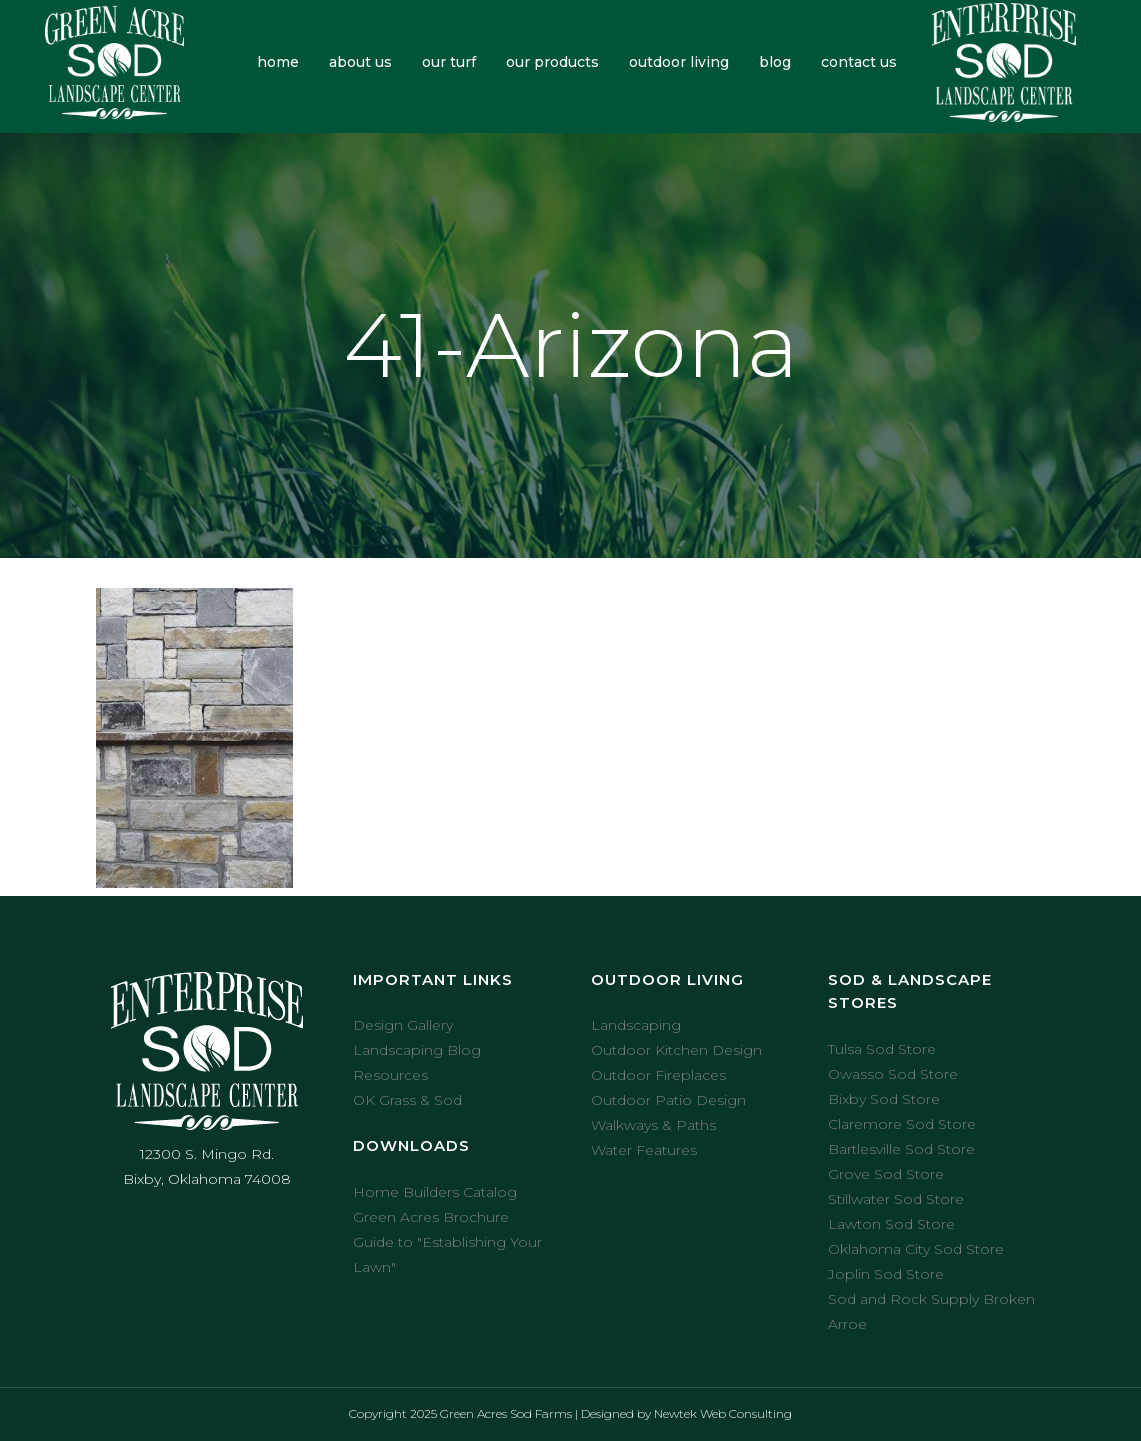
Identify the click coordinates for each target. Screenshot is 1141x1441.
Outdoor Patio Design (668, 1100)
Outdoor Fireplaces (658, 1075)
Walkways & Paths (653, 1125)
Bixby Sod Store (884, 1099)
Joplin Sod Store (886, 1274)
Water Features (644, 1150)
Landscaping (636, 1025)
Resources (390, 1075)
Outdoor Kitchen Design (676, 1050)
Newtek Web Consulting (723, 1413)
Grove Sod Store (886, 1174)
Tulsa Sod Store (882, 1049)
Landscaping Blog (417, 1050)
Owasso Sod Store (893, 1074)
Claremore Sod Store (902, 1124)
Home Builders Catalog (435, 1192)
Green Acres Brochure (431, 1217)
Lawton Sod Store (891, 1224)
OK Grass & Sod (407, 1100)
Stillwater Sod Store (896, 1199)
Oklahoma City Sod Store (916, 1249)
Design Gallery (403, 1025)
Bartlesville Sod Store (901, 1149)
